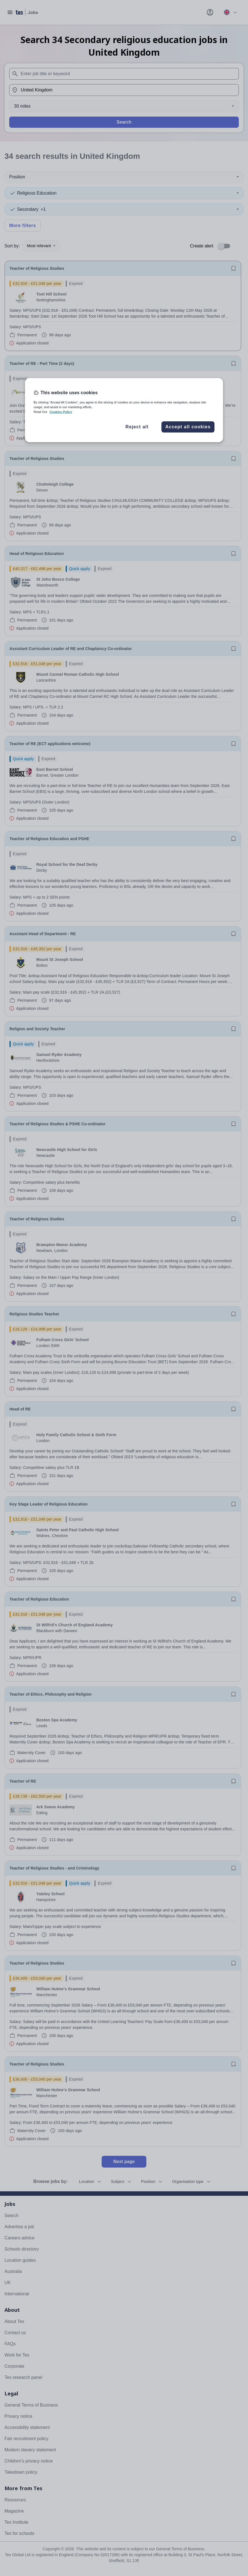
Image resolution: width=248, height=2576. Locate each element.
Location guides (20, 2260)
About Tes (14, 2321)
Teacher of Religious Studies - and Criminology (54, 1868)
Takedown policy (20, 2472)
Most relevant (41, 246)
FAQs (10, 2343)
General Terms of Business (31, 2405)
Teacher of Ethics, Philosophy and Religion (50, 1694)
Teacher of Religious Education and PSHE (49, 838)
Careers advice (19, 2237)
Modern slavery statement (30, 2449)
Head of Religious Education (36, 553)
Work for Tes (16, 2355)
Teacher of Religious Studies (36, 268)
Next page (124, 2161)
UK (7, 2282)
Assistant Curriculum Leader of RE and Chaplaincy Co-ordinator (70, 648)
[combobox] (124, 74)
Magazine (14, 2511)
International (16, 2293)
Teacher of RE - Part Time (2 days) (41, 363)
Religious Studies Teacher (34, 1314)
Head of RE (20, 1409)
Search (123, 122)
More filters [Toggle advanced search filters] (22, 225)
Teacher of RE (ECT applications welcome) (49, 743)
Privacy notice (18, 2416)
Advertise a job (19, 2226)
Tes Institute (16, 2522)
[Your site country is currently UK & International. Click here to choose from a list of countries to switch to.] (230, 12)
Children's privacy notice (28, 2461)
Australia (13, 2271)
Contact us (15, 2332)
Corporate (14, 2366)
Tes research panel (23, 2377)
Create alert (201, 246)
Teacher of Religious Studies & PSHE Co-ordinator (57, 1124)
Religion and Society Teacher (37, 1029)
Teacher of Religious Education (39, 1599)
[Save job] (233, 268)
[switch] (225, 246)
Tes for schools (19, 2533)
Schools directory (21, 2249)
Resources (15, 2499)
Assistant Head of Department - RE (42, 934)
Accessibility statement (27, 2427)
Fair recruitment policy (26, 2438)
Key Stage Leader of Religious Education (48, 1504)
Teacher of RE (22, 1781)
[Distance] (124, 106)
